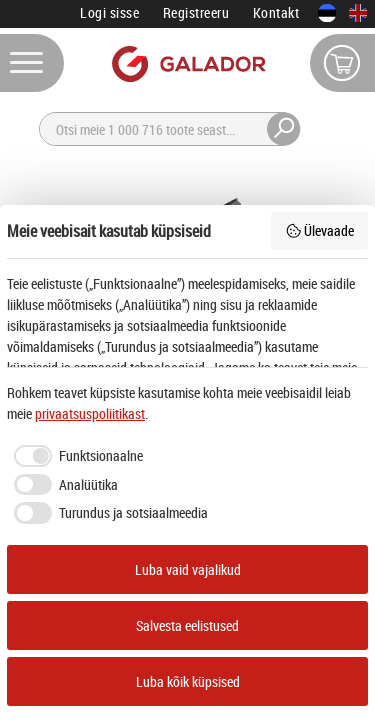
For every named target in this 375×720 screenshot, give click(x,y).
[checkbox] (75, 456)
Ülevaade (320, 230)
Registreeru (196, 12)
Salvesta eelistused (187, 625)
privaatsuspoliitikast (90, 413)
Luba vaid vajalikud (188, 569)
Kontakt (276, 12)
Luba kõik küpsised (188, 681)
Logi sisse (109, 12)
